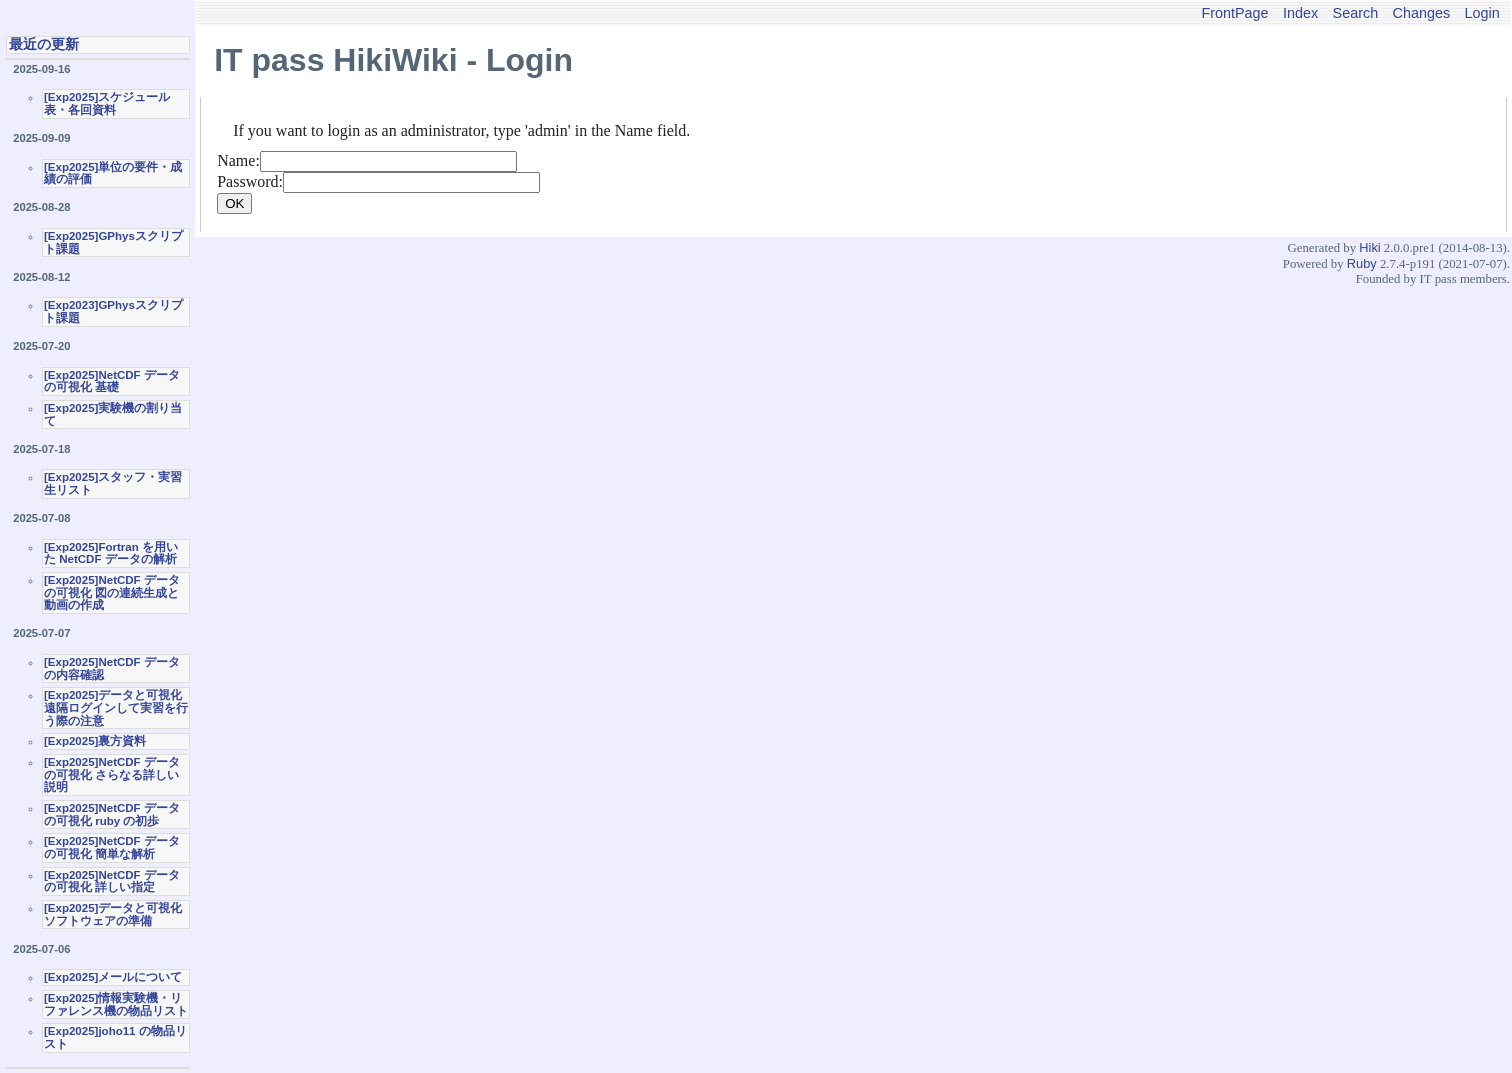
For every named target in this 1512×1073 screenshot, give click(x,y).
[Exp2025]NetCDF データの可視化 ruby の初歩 (112, 814)
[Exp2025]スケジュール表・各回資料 (107, 103)
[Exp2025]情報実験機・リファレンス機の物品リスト (116, 1004)
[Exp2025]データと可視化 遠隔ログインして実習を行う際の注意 (116, 707)
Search (1356, 13)
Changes (1422, 13)
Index (1300, 13)
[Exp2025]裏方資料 (95, 741)
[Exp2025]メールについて (113, 977)
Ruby (1362, 263)
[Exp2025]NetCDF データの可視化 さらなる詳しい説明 (112, 774)
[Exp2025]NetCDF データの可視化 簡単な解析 (112, 847)
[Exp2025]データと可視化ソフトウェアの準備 (113, 914)
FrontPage (1234, 13)
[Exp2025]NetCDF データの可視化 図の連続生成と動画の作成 (112, 592)
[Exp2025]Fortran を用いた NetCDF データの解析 (111, 553)
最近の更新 (44, 44)
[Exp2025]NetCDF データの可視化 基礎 (112, 381)
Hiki (1369, 247)
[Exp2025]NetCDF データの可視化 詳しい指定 (112, 881)
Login (1482, 13)
